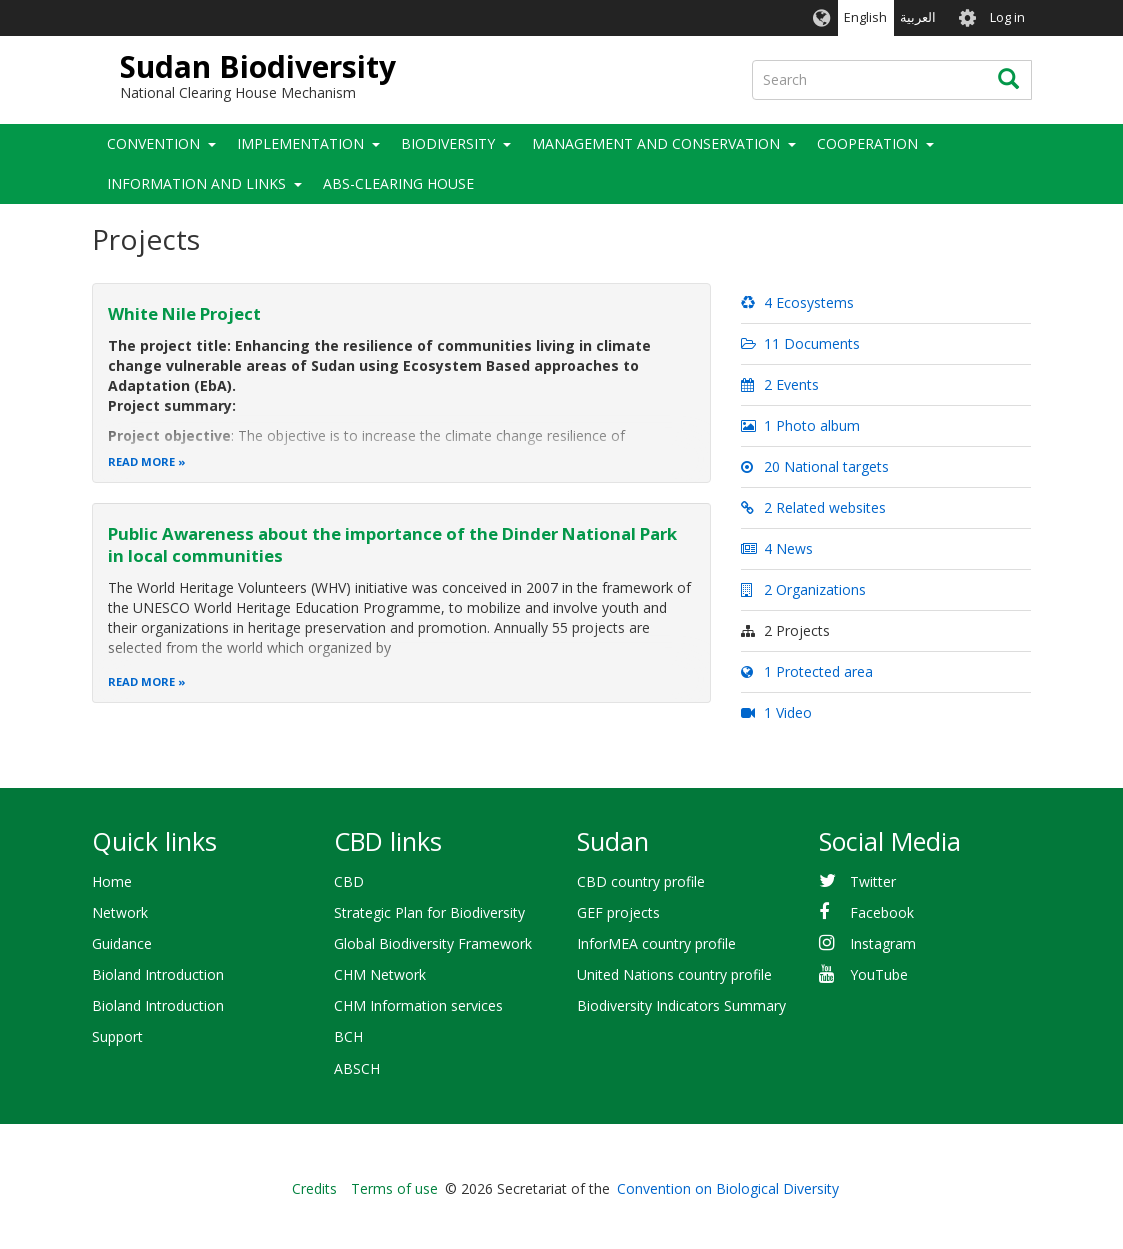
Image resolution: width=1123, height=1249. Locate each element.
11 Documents (800, 343)
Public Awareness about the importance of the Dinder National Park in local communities (392, 544)
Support (117, 1036)
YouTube (879, 974)
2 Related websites (813, 507)
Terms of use (394, 1188)
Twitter (873, 881)
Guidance (122, 943)
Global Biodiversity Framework (433, 943)
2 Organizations (803, 589)
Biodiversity (448, 143)
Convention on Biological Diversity (728, 1188)
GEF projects (618, 912)
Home (112, 881)
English (865, 17)
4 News (776, 548)
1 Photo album (800, 425)
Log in (1007, 17)
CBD (349, 881)
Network (120, 912)
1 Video (776, 712)
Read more (141, 461)
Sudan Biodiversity (258, 66)
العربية (918, 17)
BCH (348, 1036)
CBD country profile (641, 881)
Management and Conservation (656, 143)
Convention (153, 143)
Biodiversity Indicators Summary (681, 1005)
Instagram (883, 943)
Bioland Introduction (158, 974)
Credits (314, 1188)
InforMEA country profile (656, 943)
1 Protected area (806, 671)
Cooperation (867, 143)
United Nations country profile (674, 974)
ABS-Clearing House (398, 183)
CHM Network (380, 974)
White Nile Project (184, 313)
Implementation (300, 143)
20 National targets (814, 466)
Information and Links (196, 183)
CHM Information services (418, 1005)
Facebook (882, 912)
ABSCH (357, 1068)
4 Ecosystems (797, 302)
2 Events (779, 384)
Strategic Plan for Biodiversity (429, 912)
